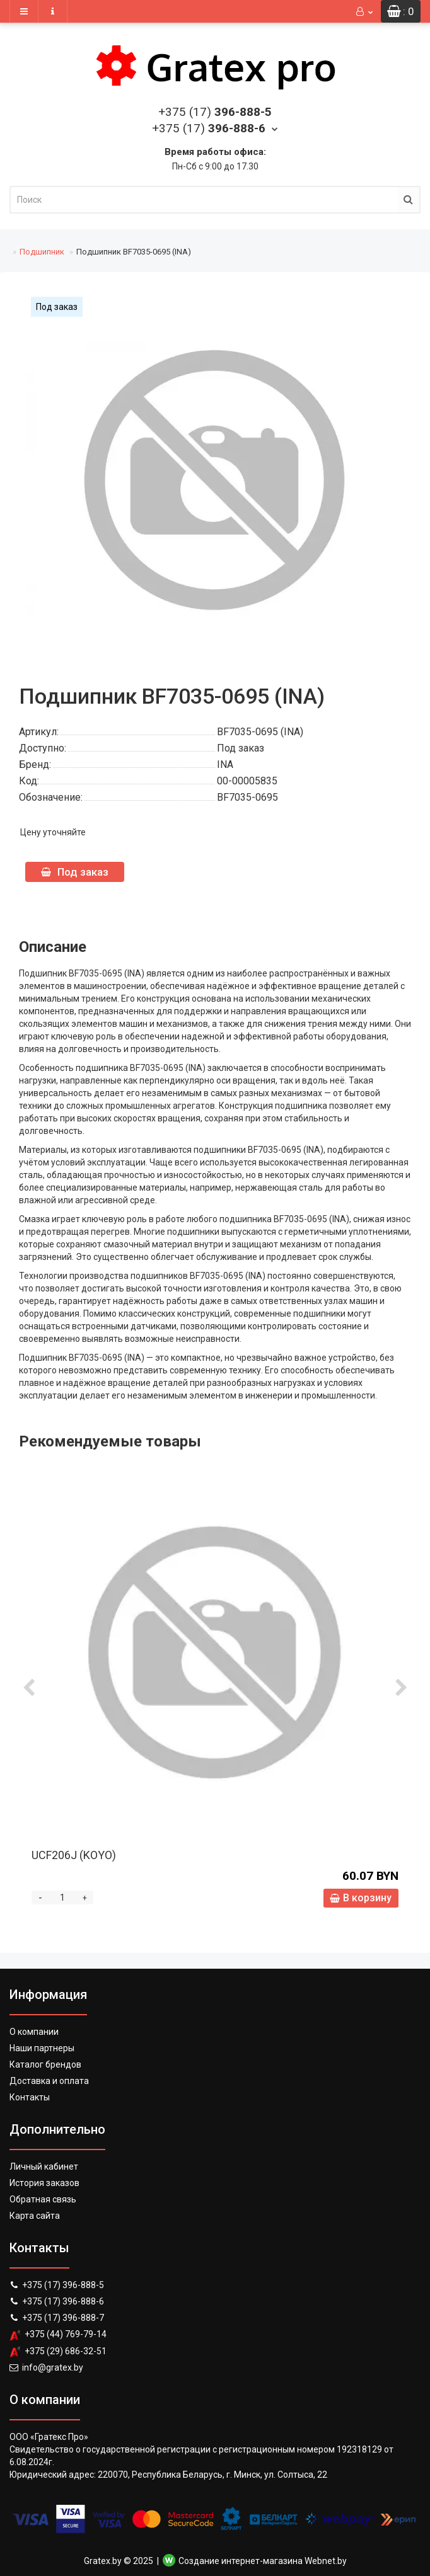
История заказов (44, 2183)
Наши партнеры (41, 2048)
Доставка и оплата (49, 2081)
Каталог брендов (45, 2064)
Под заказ (74, 872)
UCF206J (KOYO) (74, 1855)
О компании (34, 2032)
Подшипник (42, 251)
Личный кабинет (43, 2166)
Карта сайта (34, 2216)
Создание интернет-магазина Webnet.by (262, 2561)
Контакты (29, 2097)
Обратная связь (42, 2199)
